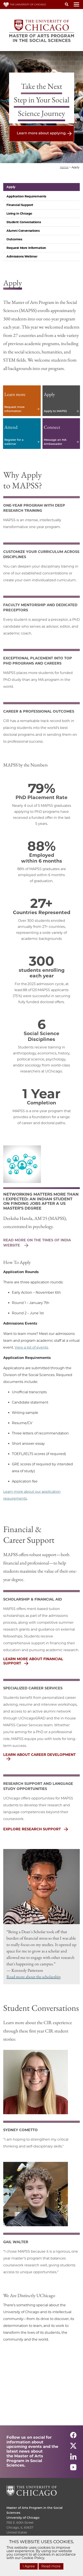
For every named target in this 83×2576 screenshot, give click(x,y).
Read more (51, 2566)
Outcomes (14, 239)
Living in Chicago (19, 213)
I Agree (29, 2566)
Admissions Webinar (21, 256)
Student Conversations (23, 222)
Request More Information (26, 248)
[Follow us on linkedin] (73, 2458)
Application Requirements (26, 196)
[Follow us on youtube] (73, 2469)
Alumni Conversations (23, 231)
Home (64, 167)
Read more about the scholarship (33, 1976)
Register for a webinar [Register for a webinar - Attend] (22, 433)
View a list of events (31, 1347)
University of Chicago (22, 2518)
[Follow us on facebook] (73, 2437)
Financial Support (19, 205)
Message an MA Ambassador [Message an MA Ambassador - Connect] (61, 433)
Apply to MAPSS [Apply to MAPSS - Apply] (61, 400)
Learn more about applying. (41, 133)
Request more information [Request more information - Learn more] (22, 400)
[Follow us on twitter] (73, 2448)
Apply (10, 187)
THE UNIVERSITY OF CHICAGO (24, 4)
